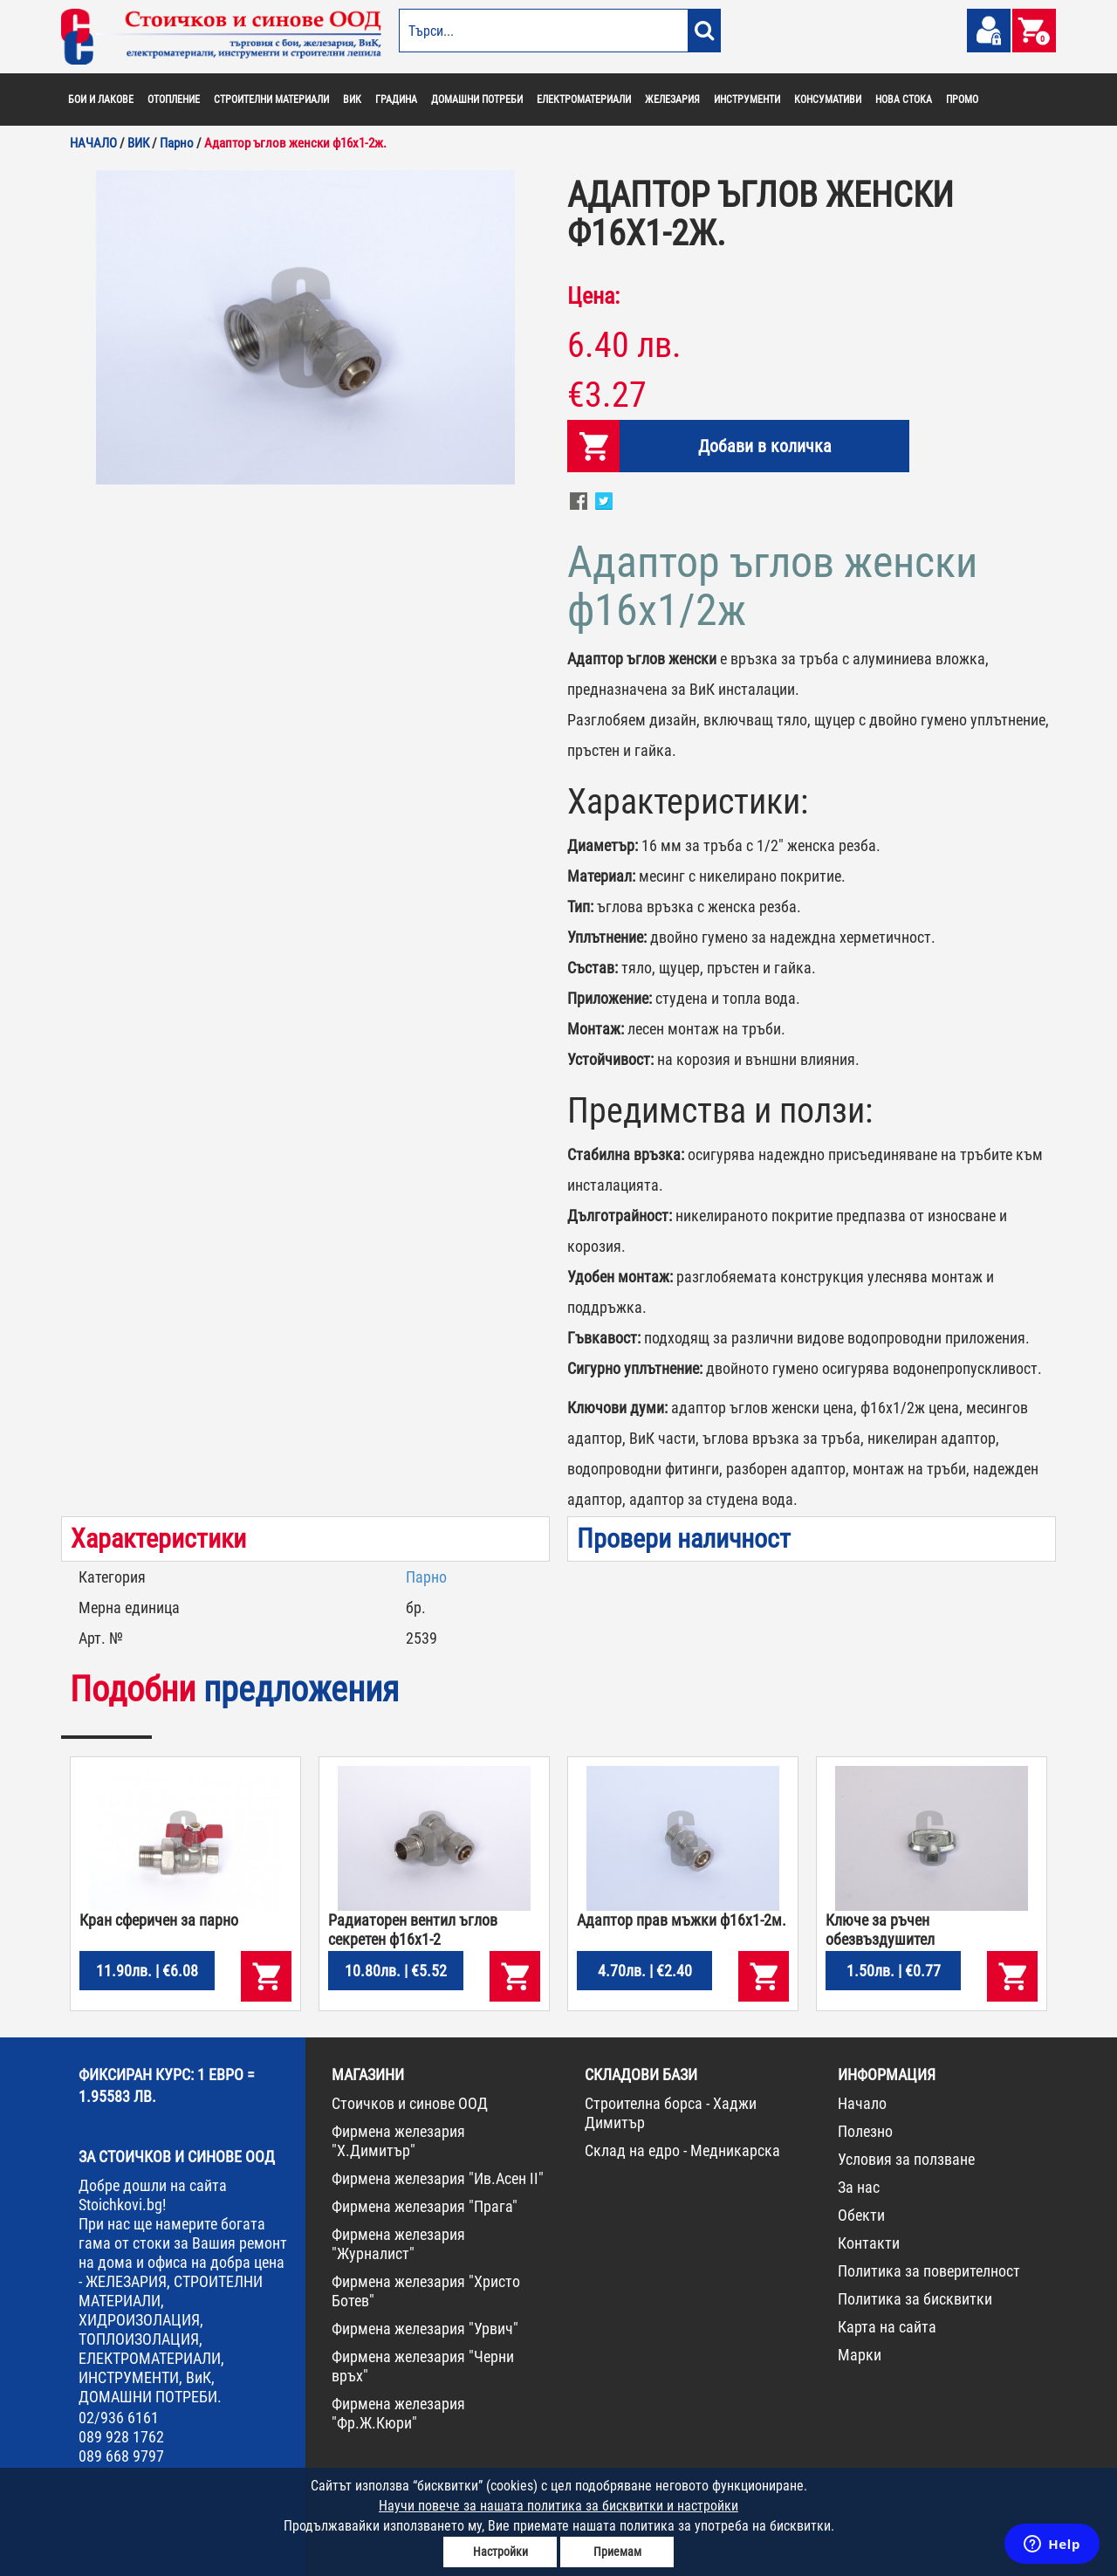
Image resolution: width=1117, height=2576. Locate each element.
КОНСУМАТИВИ (827, 99)
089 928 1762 (121, 2437)
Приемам (617, 2552)
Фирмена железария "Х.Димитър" (398, 2141)
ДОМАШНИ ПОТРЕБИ (477, 99)
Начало (862, 2103)
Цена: (593, 296)
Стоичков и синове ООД (410, 2103)
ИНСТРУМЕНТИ (747, 99)
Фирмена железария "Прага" (424, 2206)
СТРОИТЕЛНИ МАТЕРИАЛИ (271, 99)
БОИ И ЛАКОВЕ (101, 99)
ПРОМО (962, 99)
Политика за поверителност (929, 2271)
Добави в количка (765, 446)
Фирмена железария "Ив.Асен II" (438, 2178)
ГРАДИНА (396, 99)
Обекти (861, 2215)
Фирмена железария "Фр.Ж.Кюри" (398, 2413)
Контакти (869, 2243)
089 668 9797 (121, 2456)
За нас (859, 2187)
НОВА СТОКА (903, 99)
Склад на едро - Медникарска (682, 2150)
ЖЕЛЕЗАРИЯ (672, 99)
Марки (859, 2355)
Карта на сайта (887, 2327)
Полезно (865, 2131)
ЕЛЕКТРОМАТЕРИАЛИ (584, 99)
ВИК (352, 99)
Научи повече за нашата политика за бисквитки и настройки (558, 2505)
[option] (305, 327)
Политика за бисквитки (915, 2299)
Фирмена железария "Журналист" (398, 2244)
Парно (426, 1577)
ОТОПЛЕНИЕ (173, 99)
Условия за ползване (906, 2159)
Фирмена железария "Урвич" (425, 2328)
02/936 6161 (119, 2417)
